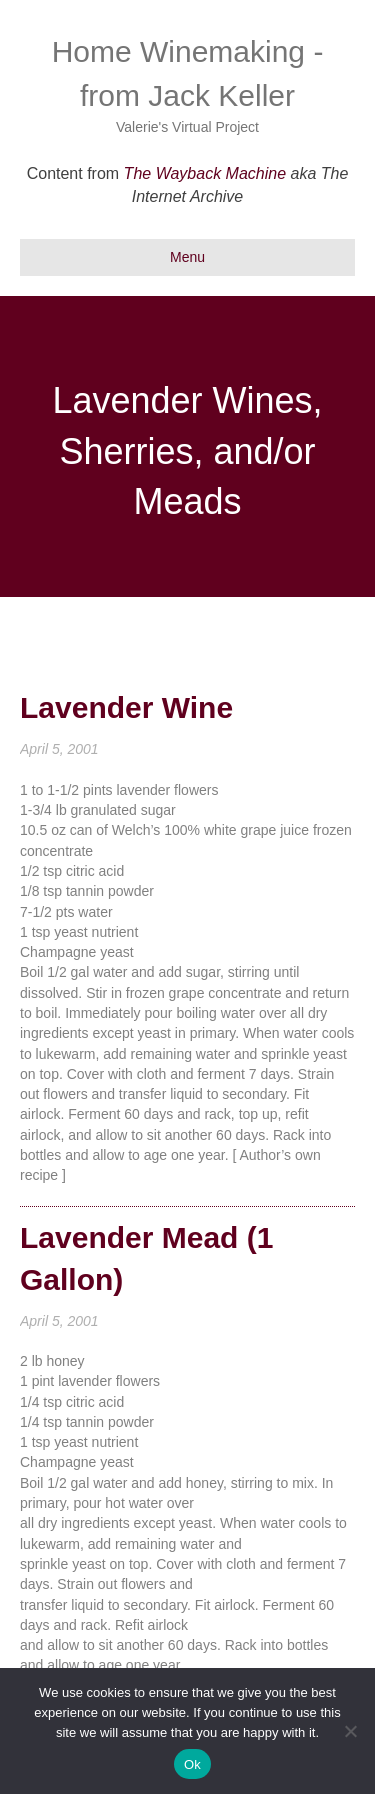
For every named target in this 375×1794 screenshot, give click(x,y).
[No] (350, 1731)
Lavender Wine (126, 707)
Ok (192, 1764)
